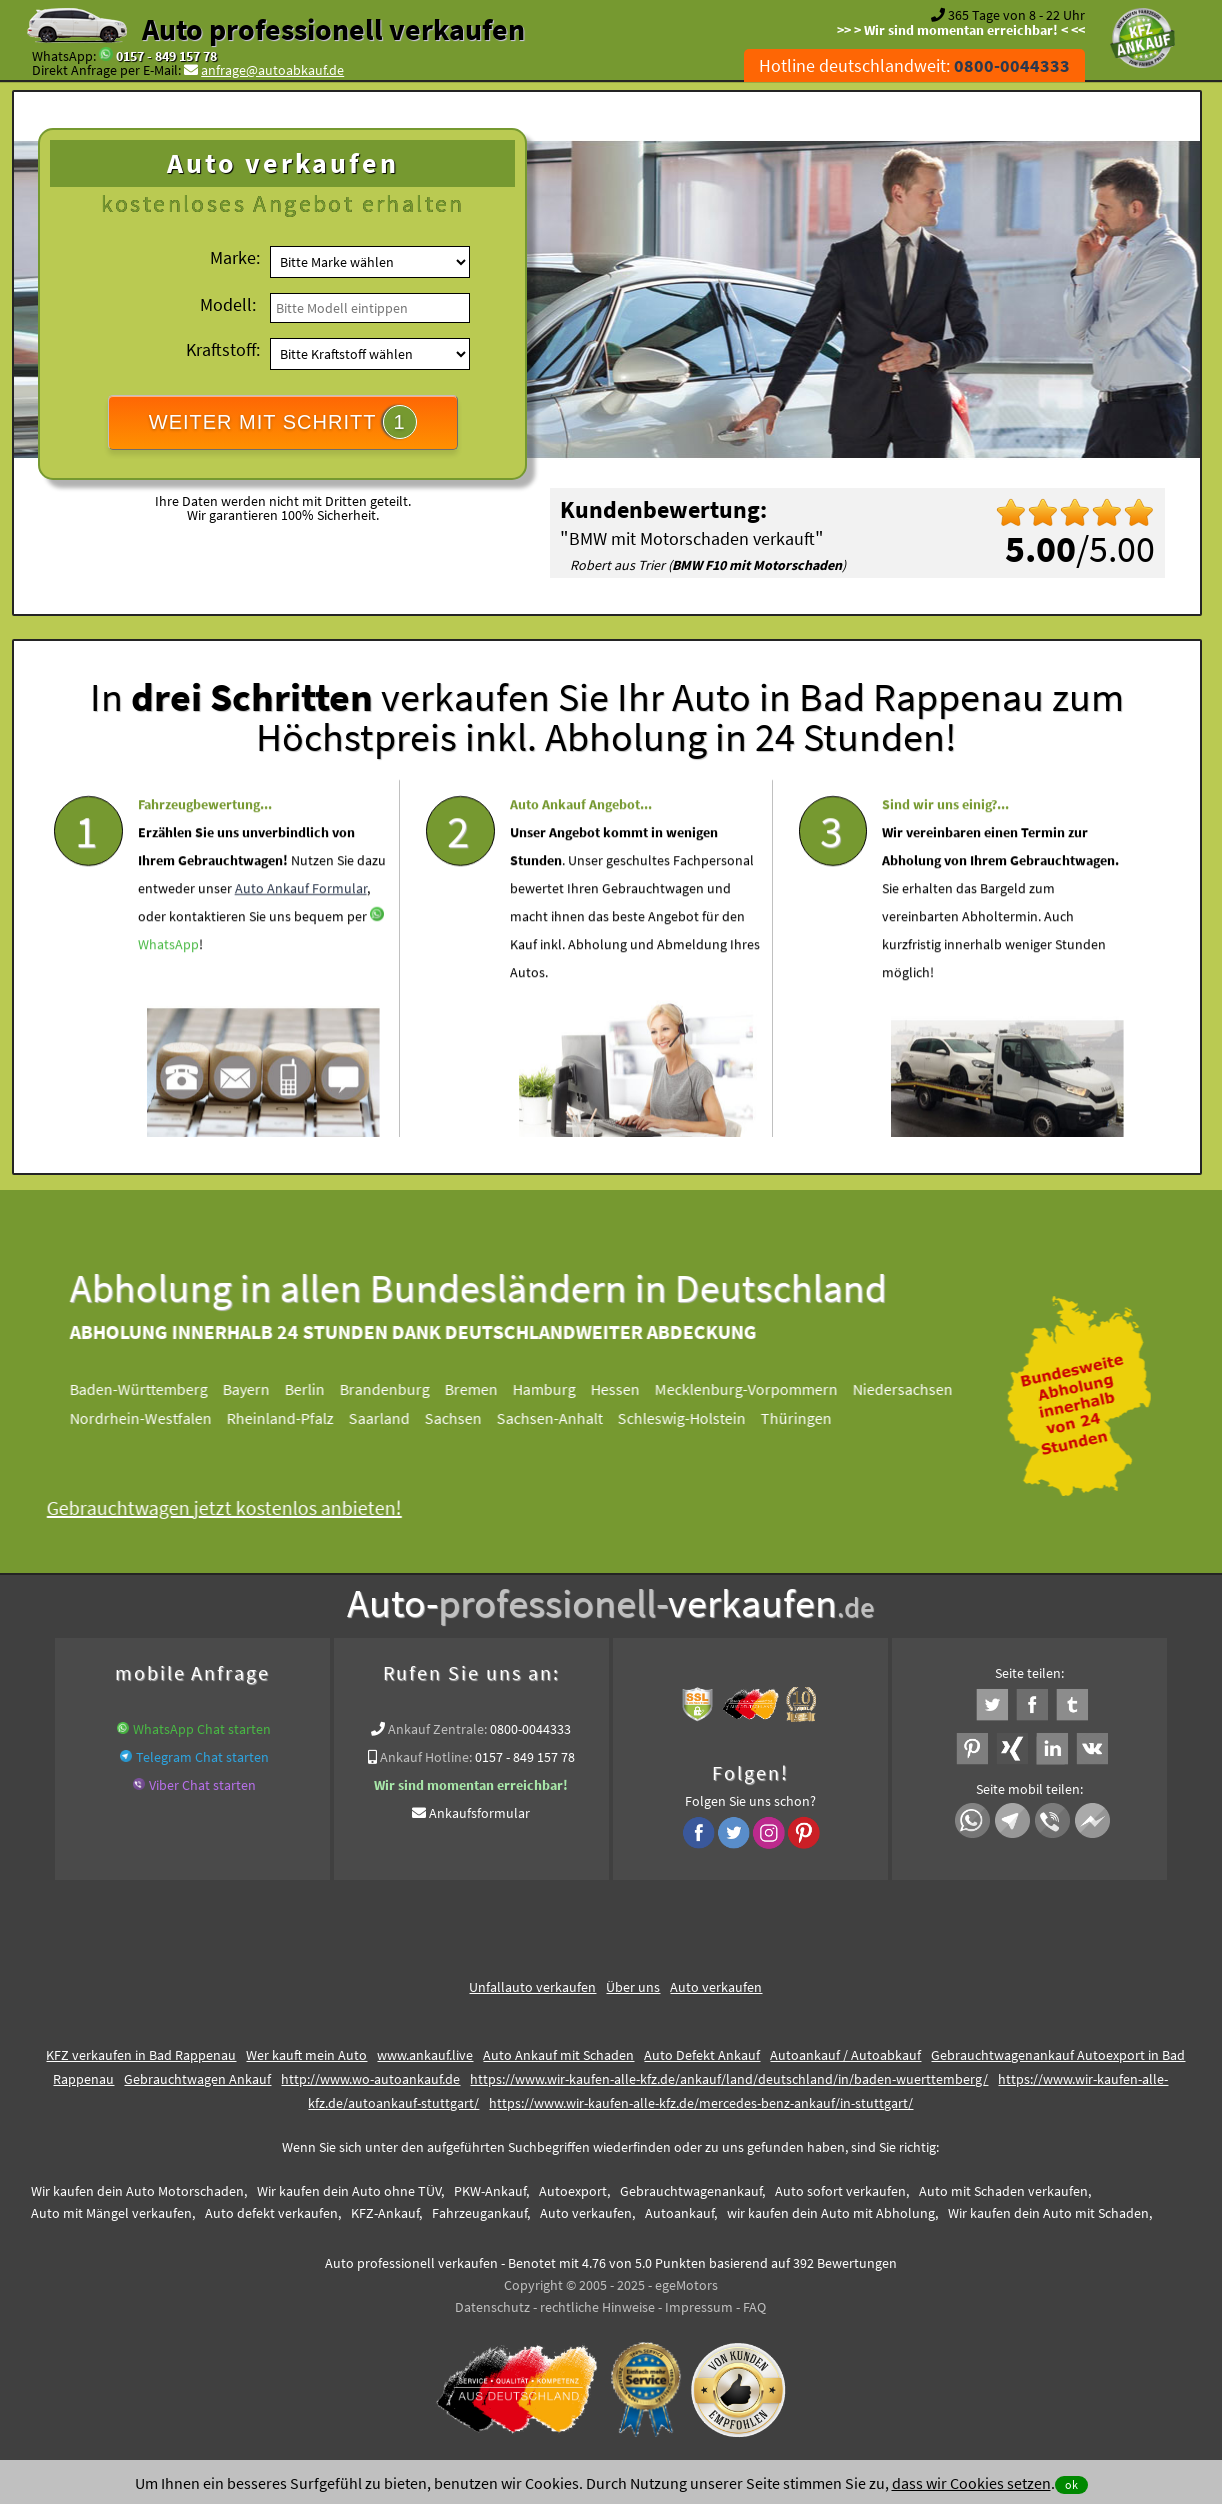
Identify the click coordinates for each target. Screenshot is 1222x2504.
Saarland (387, 1418)
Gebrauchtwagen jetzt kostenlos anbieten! (232, 1507)
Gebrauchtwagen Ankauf (197, 2079)
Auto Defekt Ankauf (702, 2055)
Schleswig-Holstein (690, 1418)
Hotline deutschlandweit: (914, 65)
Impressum (699, 2307)
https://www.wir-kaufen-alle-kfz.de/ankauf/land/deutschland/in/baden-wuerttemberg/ (729, 2079)
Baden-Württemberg (147, 1389)
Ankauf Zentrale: (437, 1729)
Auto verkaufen (716, 1987)
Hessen (623, 1389)
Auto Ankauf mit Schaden (558, 2055)
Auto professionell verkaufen (333, 29)
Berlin (313, 1389)
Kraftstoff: (223, 349)
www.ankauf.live (425, 2055)
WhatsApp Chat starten (202, 1729)
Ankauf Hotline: (426, 1757)
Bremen (479, 1389)
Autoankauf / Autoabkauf (845, 2055)
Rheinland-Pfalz (288, 1418)
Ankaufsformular (479, 1813)
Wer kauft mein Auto (306, 2055)
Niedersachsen (911, 1389)
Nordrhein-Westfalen (149, 1418)
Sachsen (461, 1418)
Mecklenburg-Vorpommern (754, 1389)
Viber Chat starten (202, 1785)
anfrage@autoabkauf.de (272, 70)
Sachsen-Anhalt (558, 1418)
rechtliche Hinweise (597, 2307)
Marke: (235, 257)
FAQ (754, 2307)
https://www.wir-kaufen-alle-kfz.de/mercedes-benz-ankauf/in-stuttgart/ (701, 2103)
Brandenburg (393, 1389)
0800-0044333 (530, 1729)
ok (1071, 2484)
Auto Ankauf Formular (301, 926)
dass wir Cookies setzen (971, 2483)
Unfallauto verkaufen (532, 1987)
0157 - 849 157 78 (166, 56)
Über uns (633, 1987)
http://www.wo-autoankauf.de (370, 2079)
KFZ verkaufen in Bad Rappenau (141, 2055)
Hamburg (552, 1389)
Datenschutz (492, 2307)
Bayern (254, 1389)
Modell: (228, 304)
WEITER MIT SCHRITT (283, 422)
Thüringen (804, 1418)
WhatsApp (168, 982)
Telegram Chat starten (202, 1757)
